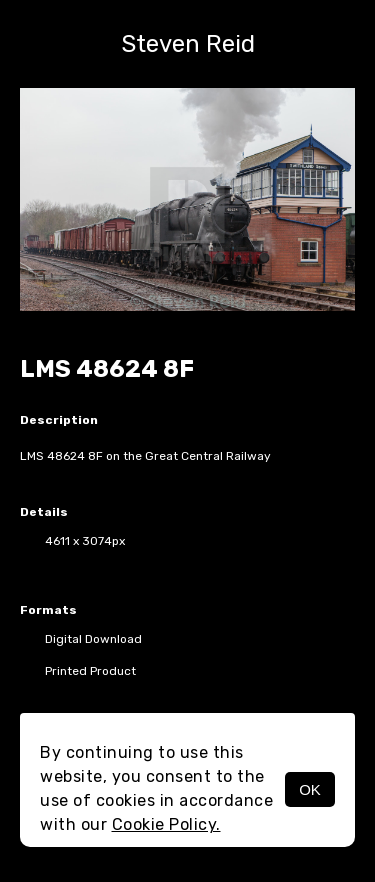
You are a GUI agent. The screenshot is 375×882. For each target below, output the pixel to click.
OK (310, 789)
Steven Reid (188, 44)
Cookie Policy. (166, 824)
